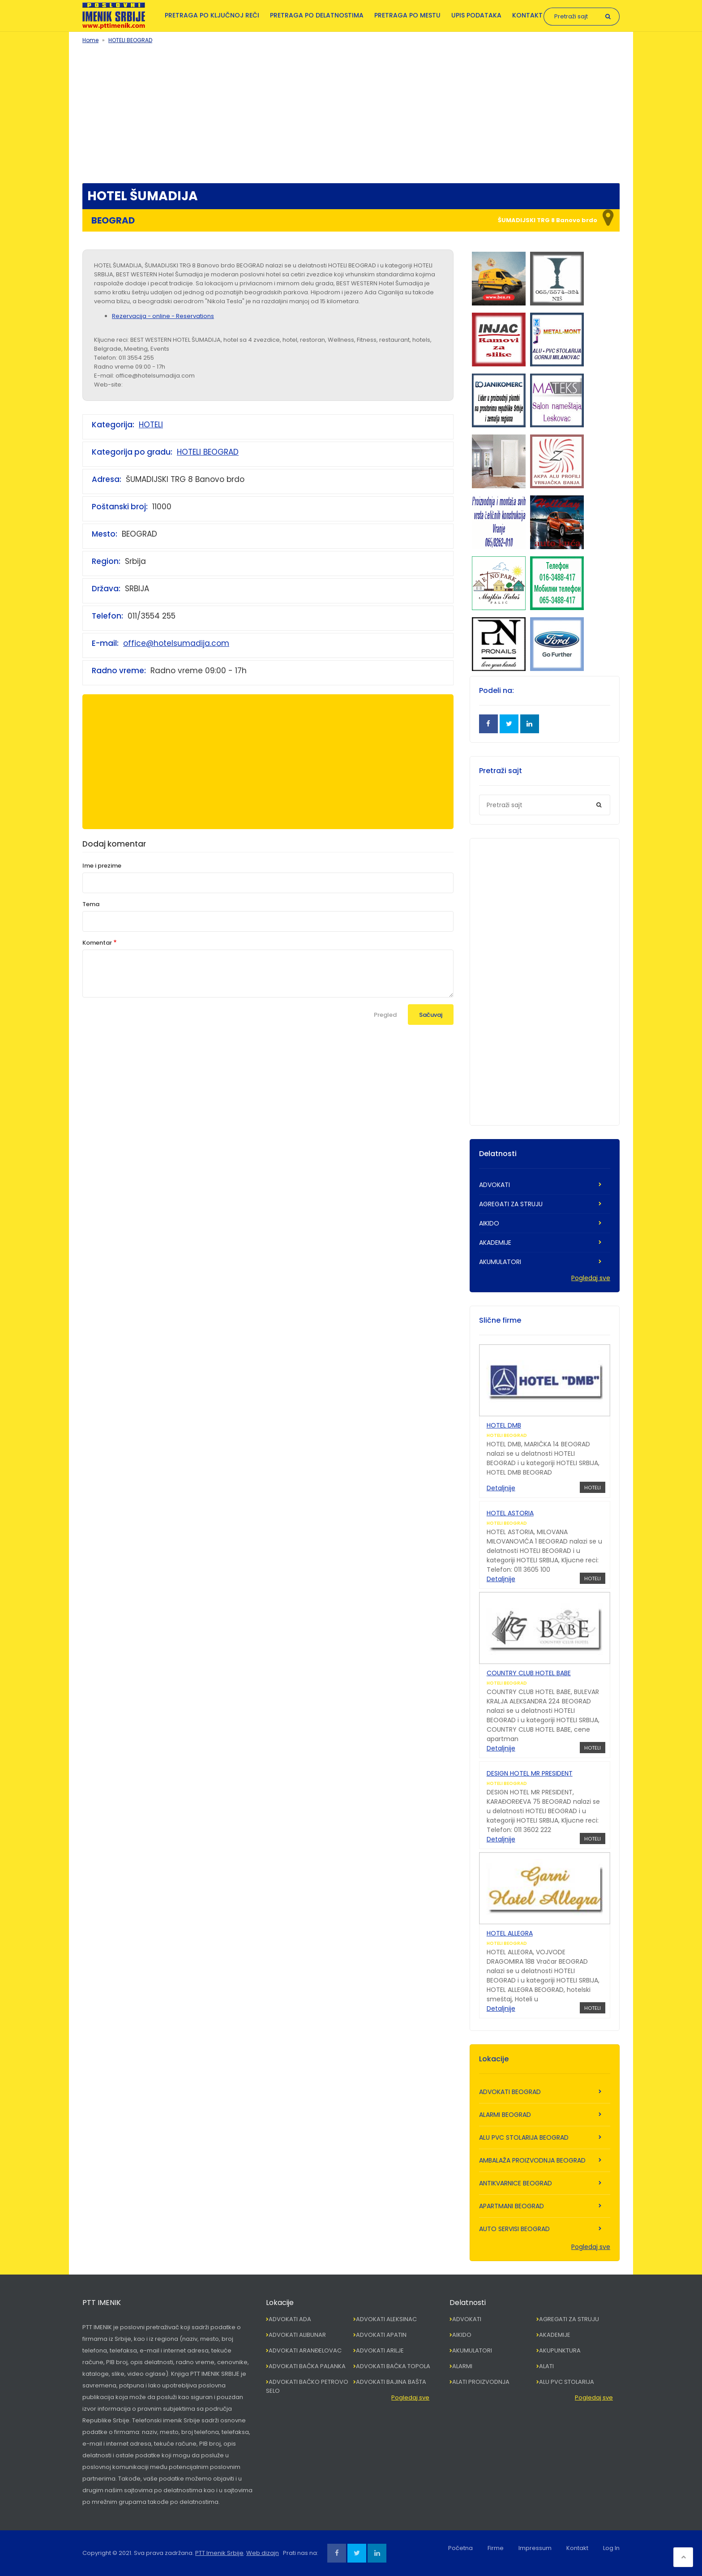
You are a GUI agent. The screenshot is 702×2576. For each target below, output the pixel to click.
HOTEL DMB (504, 1425)
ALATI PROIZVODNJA (480, 2382)
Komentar (97, 942)
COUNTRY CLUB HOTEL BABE (529, 1673)
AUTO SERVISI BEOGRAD (514, 2228)
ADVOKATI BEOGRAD (510, 2091)
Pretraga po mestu (407, 15)
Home (90, 40)
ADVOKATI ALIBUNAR (297, 2335)
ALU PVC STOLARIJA (566, 2382)
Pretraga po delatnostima (317, 15)
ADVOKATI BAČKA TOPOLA (393, 2366)
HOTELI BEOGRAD (130, 40)
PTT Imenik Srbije (219, 2553)
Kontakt (527, 15)
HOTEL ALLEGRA (510, 1933)
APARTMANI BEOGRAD (511, 2206)
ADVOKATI (494, 1184)
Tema (90, 904)
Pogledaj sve (590, 1277)
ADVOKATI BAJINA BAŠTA (391, 2382)
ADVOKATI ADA (290, 2319)
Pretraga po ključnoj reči (212, 15)
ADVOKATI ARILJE (380, 2350)
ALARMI (462, 2366)
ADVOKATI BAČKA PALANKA (307, 2366)
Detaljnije (501, 1488)
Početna (460, 2548)
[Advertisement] (351, 111)
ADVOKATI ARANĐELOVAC (305, 2350)
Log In (611, 2548)
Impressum (535, 2548)
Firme (496, 2548)
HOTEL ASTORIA (510, 1513)
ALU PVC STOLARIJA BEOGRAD (524, 2137)
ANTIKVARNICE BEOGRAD (515, 2183)
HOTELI (151, 424)
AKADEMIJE (495, 1242)
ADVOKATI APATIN (381, 2335)
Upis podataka (476, 15)
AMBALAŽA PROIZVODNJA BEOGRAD (532, 2160)
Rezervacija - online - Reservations (163, 316)
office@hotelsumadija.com (176, 643)
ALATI (546, 2366)
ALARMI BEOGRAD (505, 2114)
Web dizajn (262, 2553)
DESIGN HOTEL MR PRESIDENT (530, 1773)
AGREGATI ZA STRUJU (511, 1204)
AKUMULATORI (500, 1261)
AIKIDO (489, 1223)
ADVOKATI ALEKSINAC (386, 2319)
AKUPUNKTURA (560, 2350)
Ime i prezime (101, 865)
